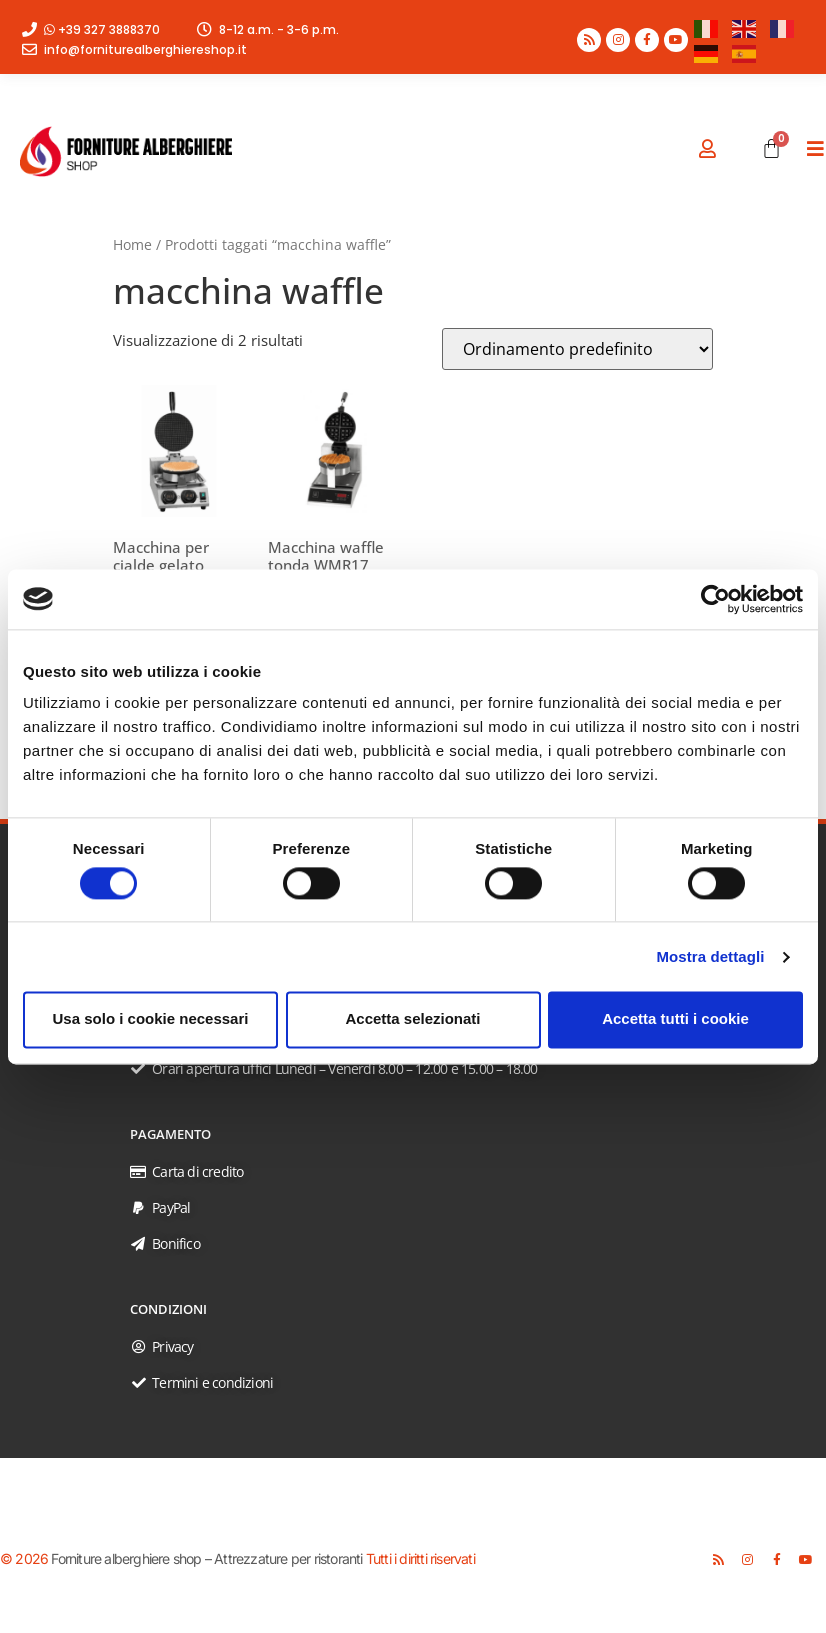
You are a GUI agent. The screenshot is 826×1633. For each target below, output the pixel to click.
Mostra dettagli (710, 956)
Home (132, 244)
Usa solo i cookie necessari (151, 1019)
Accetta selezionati (412, 1019)
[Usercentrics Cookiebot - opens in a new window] (715, 599)
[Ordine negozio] (577, 349)
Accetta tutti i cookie (675, 1019)
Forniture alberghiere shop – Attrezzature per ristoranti (206, 1558)
